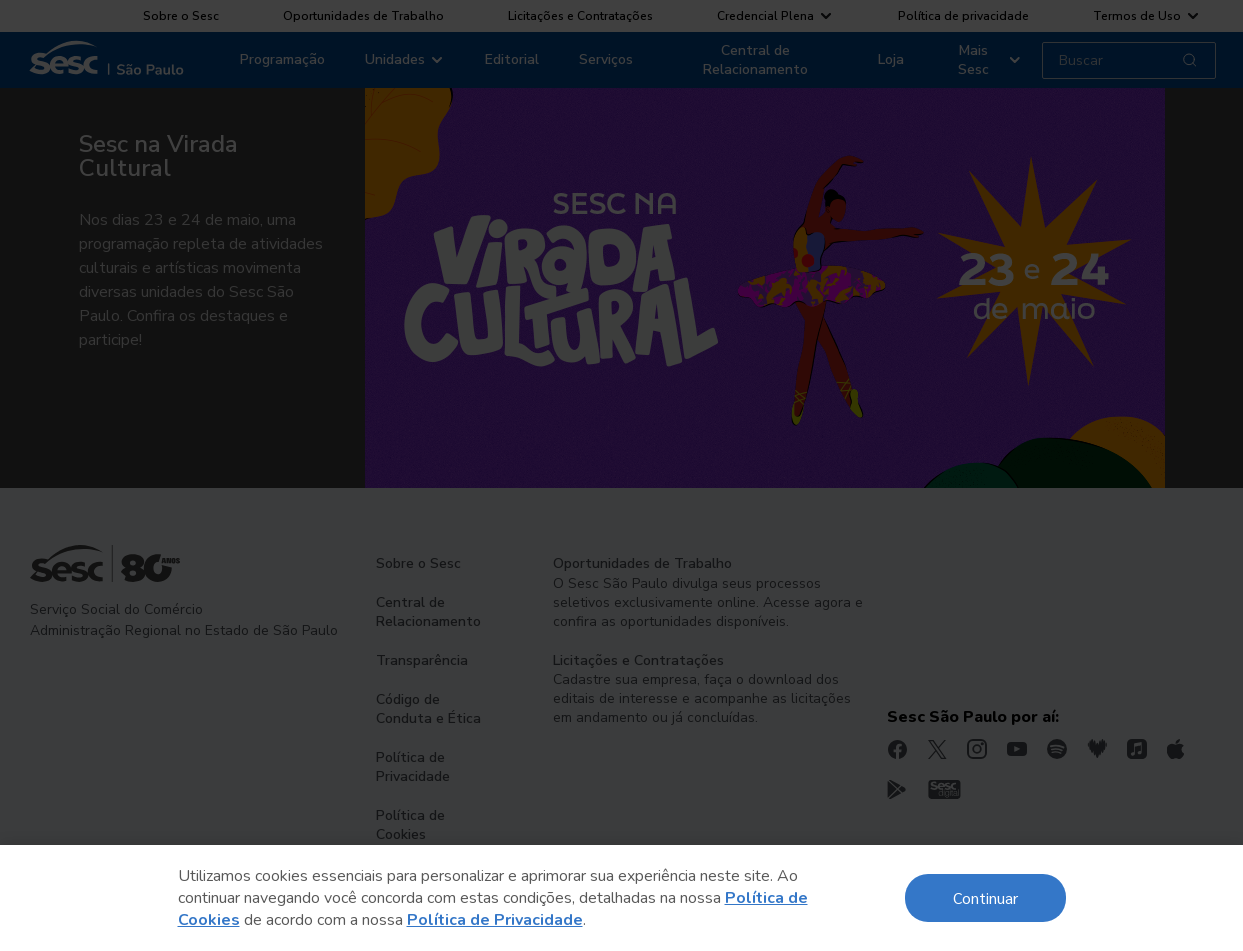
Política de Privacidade (495, 920)
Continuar (985, 897)
